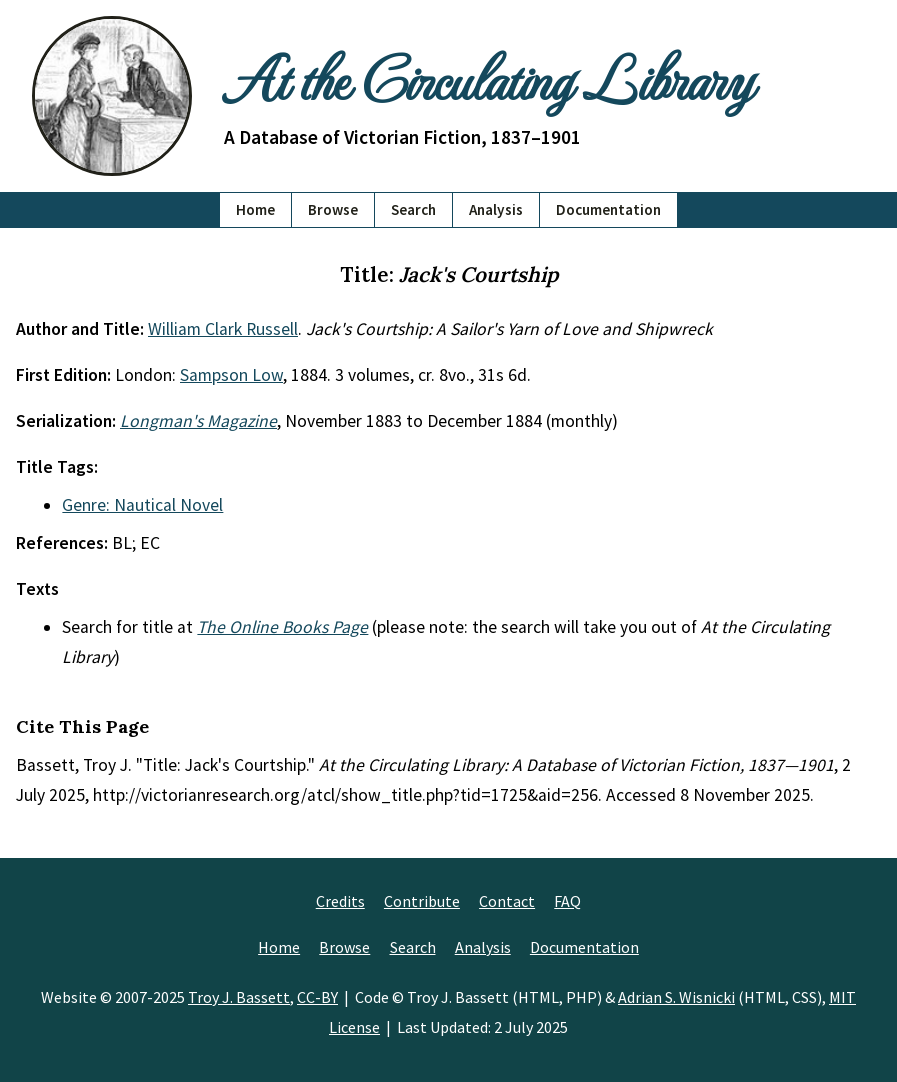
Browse (333, 209)
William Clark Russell (223, 329)
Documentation (608, 209)
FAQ (567, 901)
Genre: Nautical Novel (142, 505)
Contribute (422, 901)
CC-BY (317, 997)
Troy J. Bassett (239, 997)
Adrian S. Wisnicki (676, 997)
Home (255, 209)
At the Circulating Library (488, 77)
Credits (340, 901)
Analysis (496, 209)
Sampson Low (231, 375)
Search (413, 209)
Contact (507, 901)
